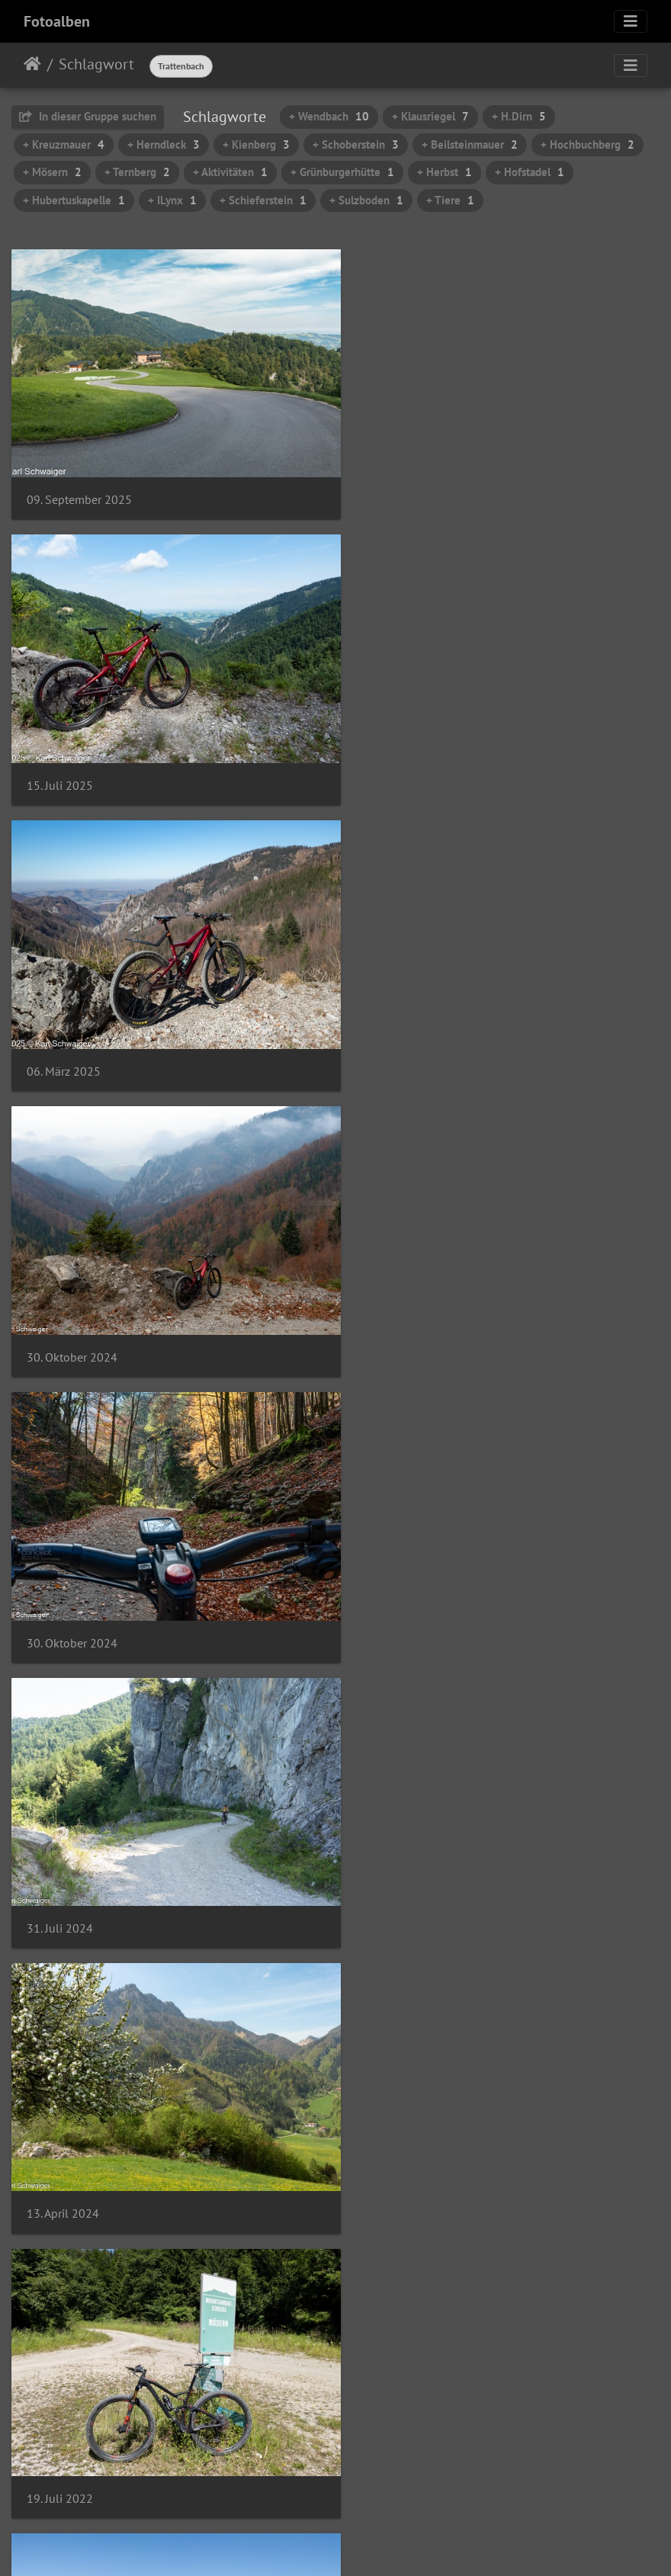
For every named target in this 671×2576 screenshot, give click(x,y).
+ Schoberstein (356, 144)
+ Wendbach (329, 116)
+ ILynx (172, 200)
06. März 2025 (64, 762)
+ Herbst (444, 172)
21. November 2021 (413, 1584)
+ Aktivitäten (230, 172)
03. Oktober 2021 (72, 2407)
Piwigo (367, 2544)
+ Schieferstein (263, 200)
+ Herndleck (163, 144)
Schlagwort (96, 64)
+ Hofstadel (529, 172)
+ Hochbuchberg (587, 144)
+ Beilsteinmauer (470, 144)
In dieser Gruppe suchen (87, 116)
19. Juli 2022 (395, 1310)
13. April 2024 (63, 1311)
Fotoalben (57, 21)
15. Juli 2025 (395, 488)
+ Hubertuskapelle (74, 200)
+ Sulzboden (366, 200)
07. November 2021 (77, 1859)
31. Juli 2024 (395, 1036)
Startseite (32, 64)
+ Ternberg (137, 172)
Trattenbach (181, 66)
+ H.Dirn (519, 116)
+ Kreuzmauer (63, 144)
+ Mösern (52, 172)
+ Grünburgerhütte (342, 172)
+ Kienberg (256, 144)
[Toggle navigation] (630, 21)
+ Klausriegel (430, 116)
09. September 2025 (79, 488)
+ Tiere (450, 200)
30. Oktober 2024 (407, 762)
